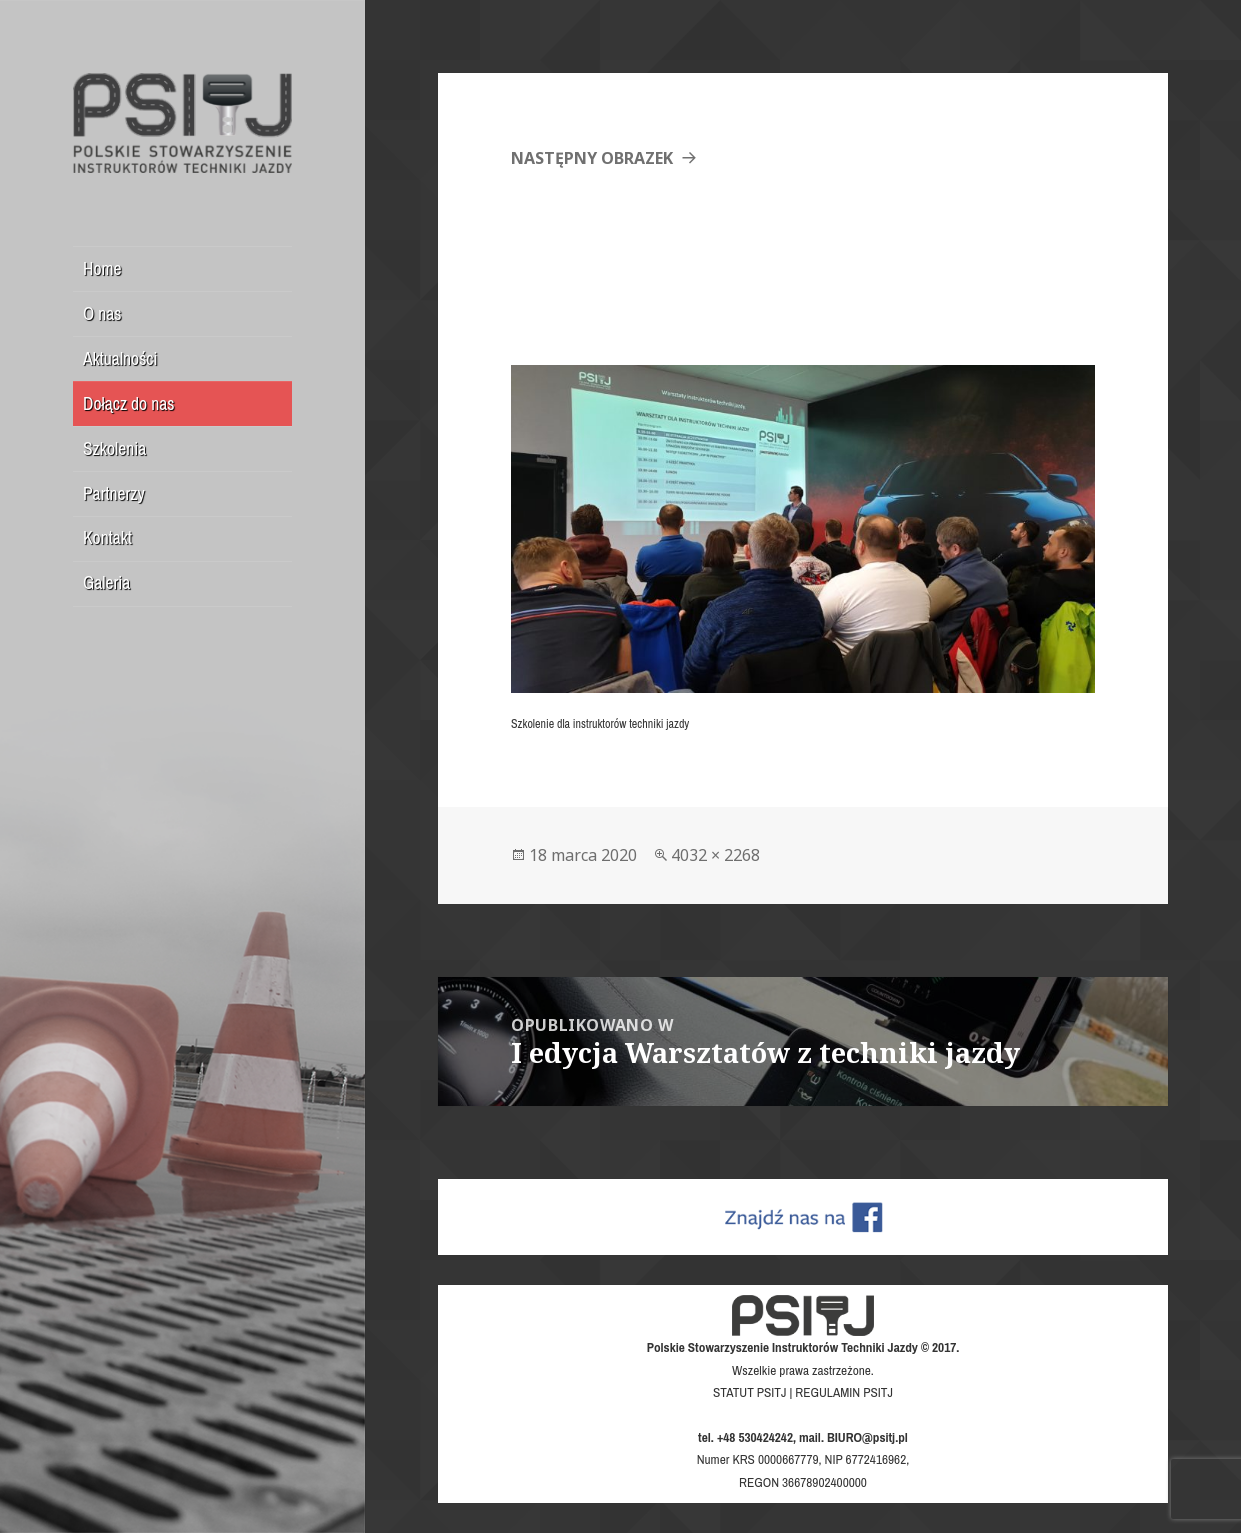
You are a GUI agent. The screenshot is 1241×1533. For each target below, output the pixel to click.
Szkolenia (114, 448)
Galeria (106, 582)
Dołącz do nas (128, 403)
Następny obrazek (592, 158)
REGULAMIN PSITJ (844, 1392)
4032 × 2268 (715, 855)
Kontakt (107, 537)
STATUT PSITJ (749, 1392)
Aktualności (120, 358)
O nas (102, 313)
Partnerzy (114, 493)
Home (102, 268)
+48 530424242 (755, 1437)
